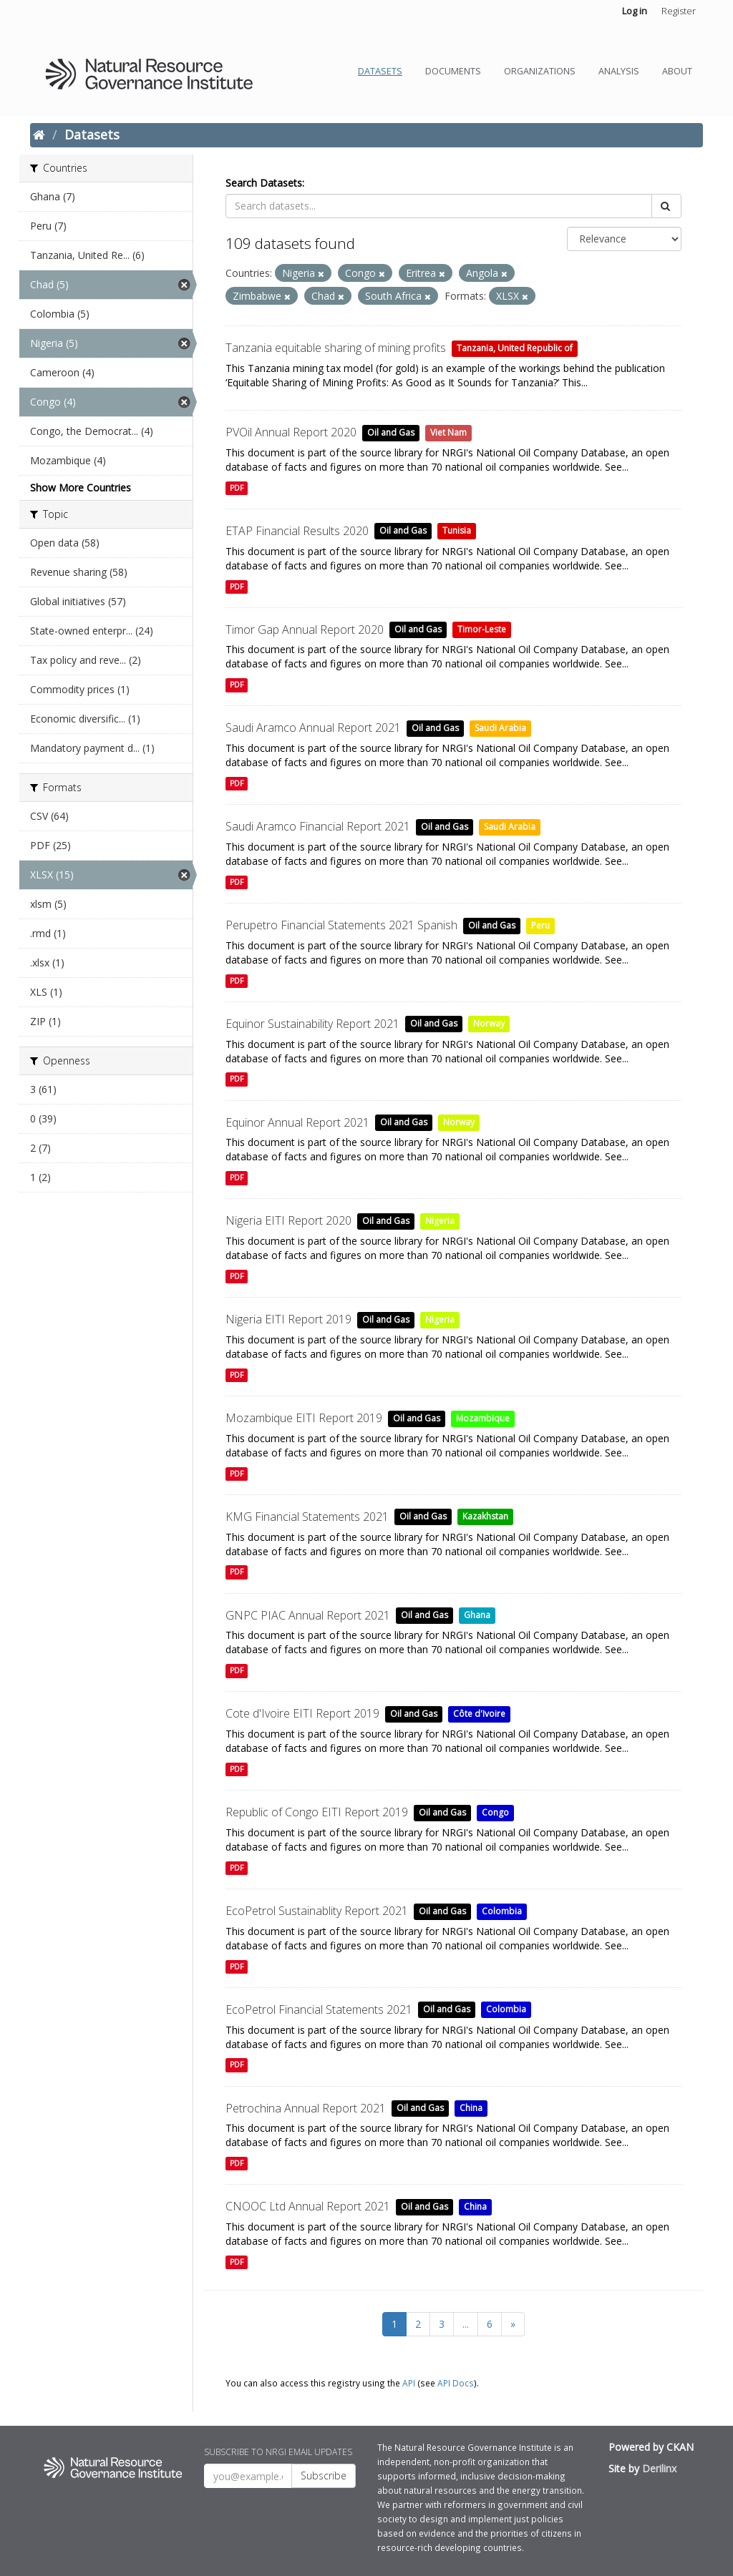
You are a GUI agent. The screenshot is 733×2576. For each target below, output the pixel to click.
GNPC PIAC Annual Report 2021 (307, 1615)
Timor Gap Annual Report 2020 (304, 629)
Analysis (618, 71)
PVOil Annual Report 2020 (290, 432)
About (677, 71)
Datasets (380, 71)
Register (678, 10)
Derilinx (659, 2468)
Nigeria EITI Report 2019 (288, 1319)
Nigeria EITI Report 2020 (288, 1220)
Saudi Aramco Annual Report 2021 (313, 727)
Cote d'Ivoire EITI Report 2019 (302, 1713)
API (408, 2383)
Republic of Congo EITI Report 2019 (316, 1812)
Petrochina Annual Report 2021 (305, 2108)
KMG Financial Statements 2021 (307, 1516)
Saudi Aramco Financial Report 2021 (317, 826)
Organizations (540, 71)
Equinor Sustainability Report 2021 (312, 1024)
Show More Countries (80, 487)
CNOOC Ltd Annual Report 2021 (307, 2206)
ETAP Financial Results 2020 (297, 531)
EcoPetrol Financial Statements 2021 (318, 2009)
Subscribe (323, 2475)
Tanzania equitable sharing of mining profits (335, 348)
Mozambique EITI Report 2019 (303, 1418)
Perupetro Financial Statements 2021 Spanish (341, 925)
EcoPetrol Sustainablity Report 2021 (316, 1911)
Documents (453, 71)
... (465, 2324)
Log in (634, 10)
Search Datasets (263, 183)
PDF (236, 488)
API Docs (455, 2383)
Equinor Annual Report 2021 (297, 1122)
